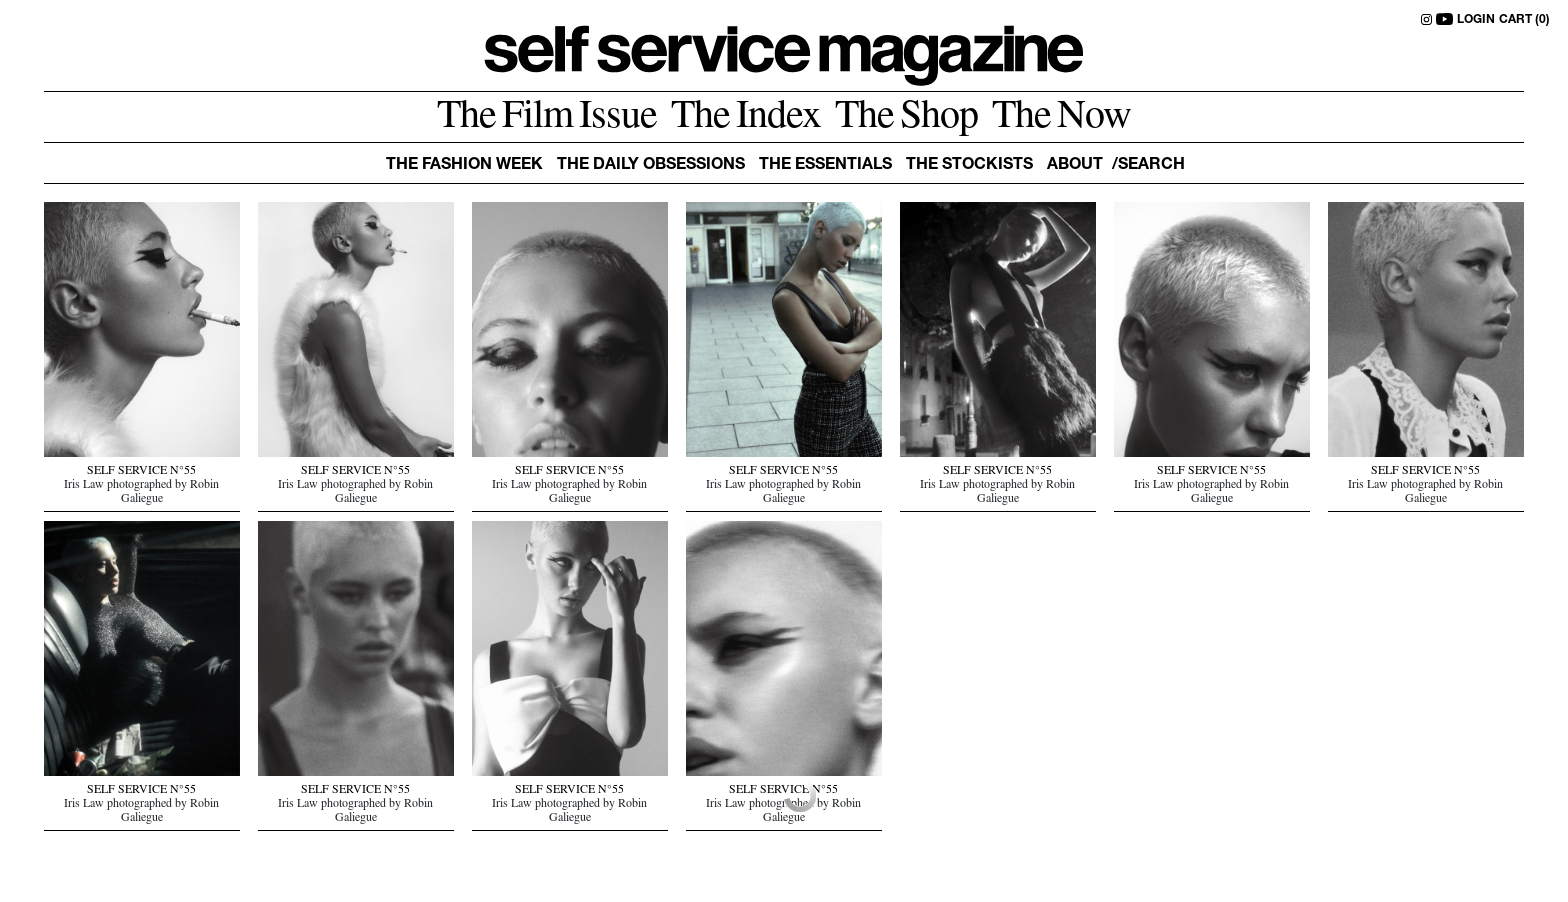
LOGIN (1476, 20)
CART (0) (1524, 20)
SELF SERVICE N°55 (141, 472)
